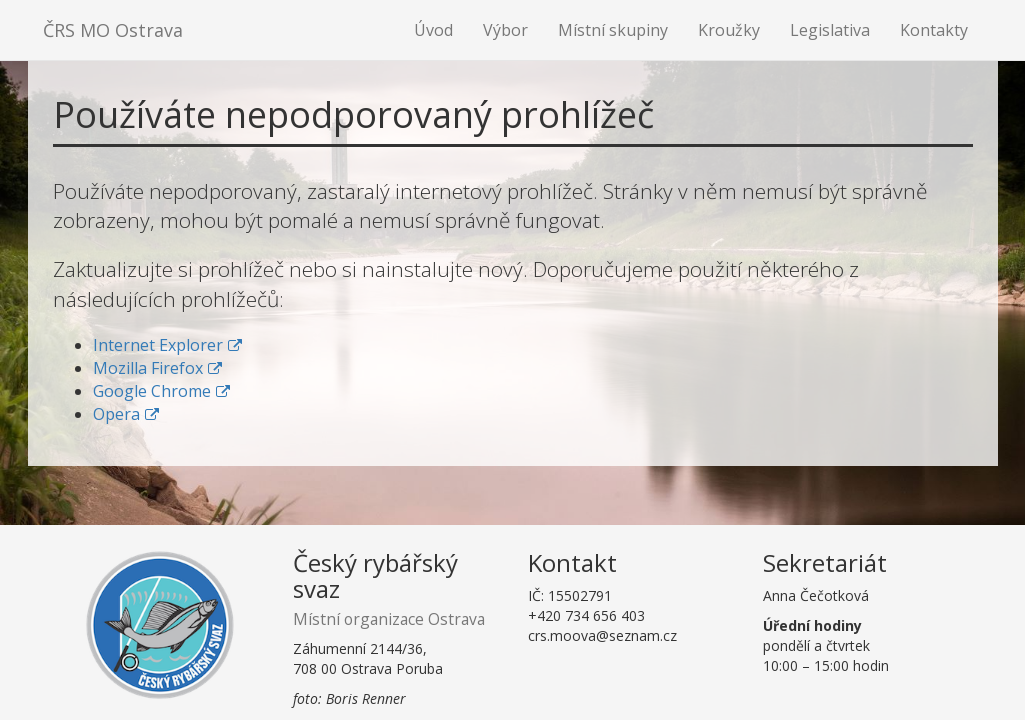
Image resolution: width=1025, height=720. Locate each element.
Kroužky (729, 30)
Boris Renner (366, 698)
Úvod (433, 30)
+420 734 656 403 (586, 615)
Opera (116, 414)
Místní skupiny (613, 30)
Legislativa (830, 30)
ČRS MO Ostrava (113, 30)
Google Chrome (152, 391)
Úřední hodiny (812, 625)
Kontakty (934, 30)
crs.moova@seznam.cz (602, 635)
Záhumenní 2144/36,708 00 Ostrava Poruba (368, 658)
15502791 (580, 595)
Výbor (505, 30)
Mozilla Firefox (148, 368)
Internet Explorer (158, 345)
